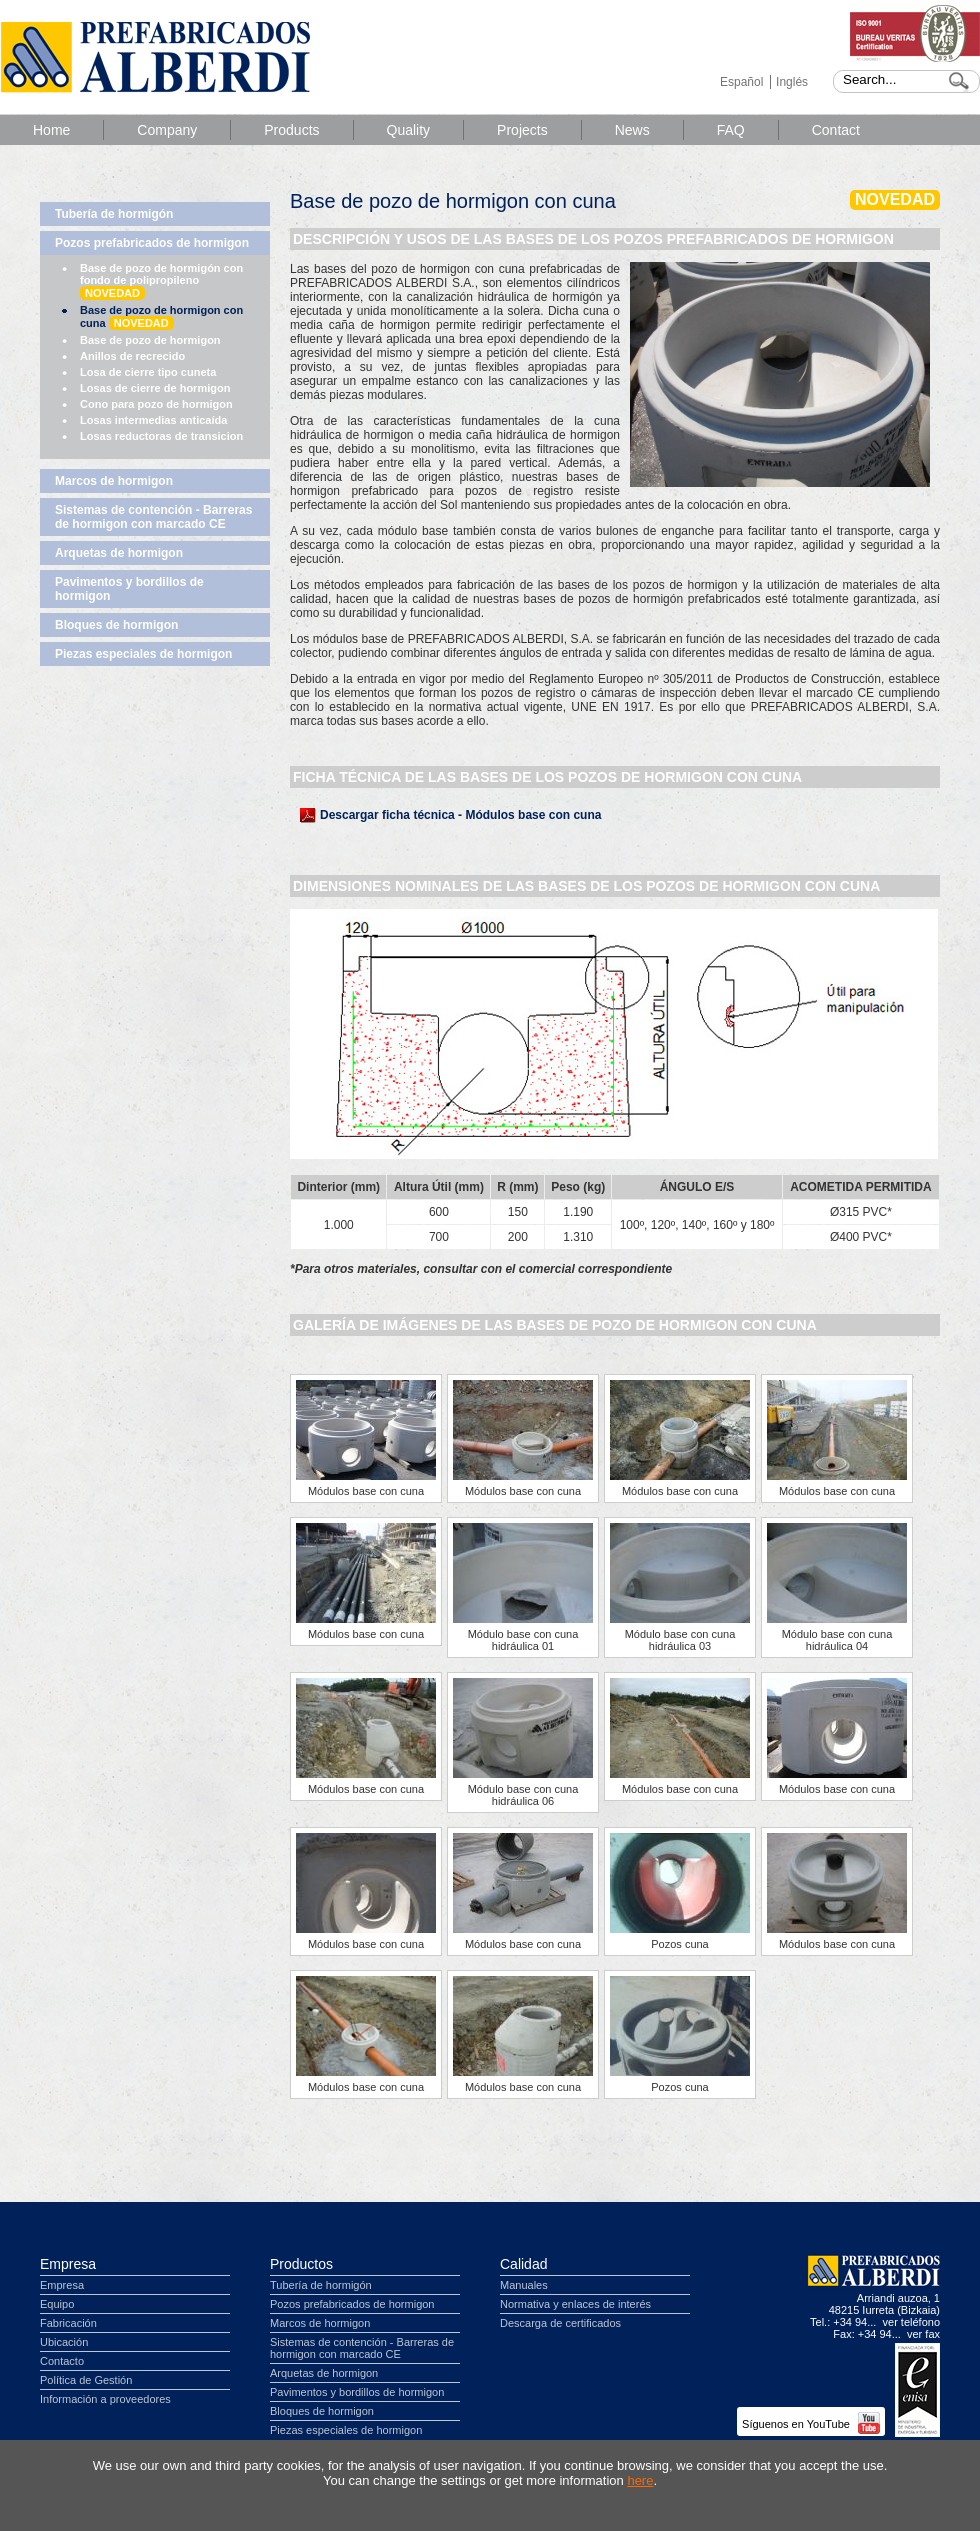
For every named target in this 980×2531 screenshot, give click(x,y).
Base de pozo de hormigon (150, 340)
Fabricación (68, 2323)
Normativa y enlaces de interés (575, 2304)
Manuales (524, 2285)
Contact (836, 130)
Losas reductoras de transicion (161, 436)
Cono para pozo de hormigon (156, 404)
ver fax (923, 2334)
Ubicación (64, 2342)
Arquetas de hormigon (119, 553)
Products (291, 130)
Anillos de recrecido (132, 356)
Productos (301, 2264)
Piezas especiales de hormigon (143, 654)
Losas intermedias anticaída (153, 420)
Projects (522, 130)
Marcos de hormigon (114, 481)
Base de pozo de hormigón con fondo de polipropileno (161, 281)
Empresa (68, 2264)
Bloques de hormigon (116, 625)
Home (51, 130)
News (632, 130)
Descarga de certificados (560, 2323)
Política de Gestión (86, 2380)
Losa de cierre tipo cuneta (148, 372)
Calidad (523, 2264)
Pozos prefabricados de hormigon (152, 243)
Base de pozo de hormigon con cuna (161, 317)
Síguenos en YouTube (811, 2424)
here (640, 2480)
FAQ (731, 130)
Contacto (62, 2361)
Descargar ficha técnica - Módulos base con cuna (460, 815)
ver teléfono (911, 2322)
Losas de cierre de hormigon (155, 388)
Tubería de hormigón (114, 214)
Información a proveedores (105, 2399)
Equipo (57, 2304)
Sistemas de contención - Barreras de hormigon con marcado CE (153, 517)
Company (167, 130)
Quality (409, 130)
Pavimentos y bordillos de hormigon (129, 589)
